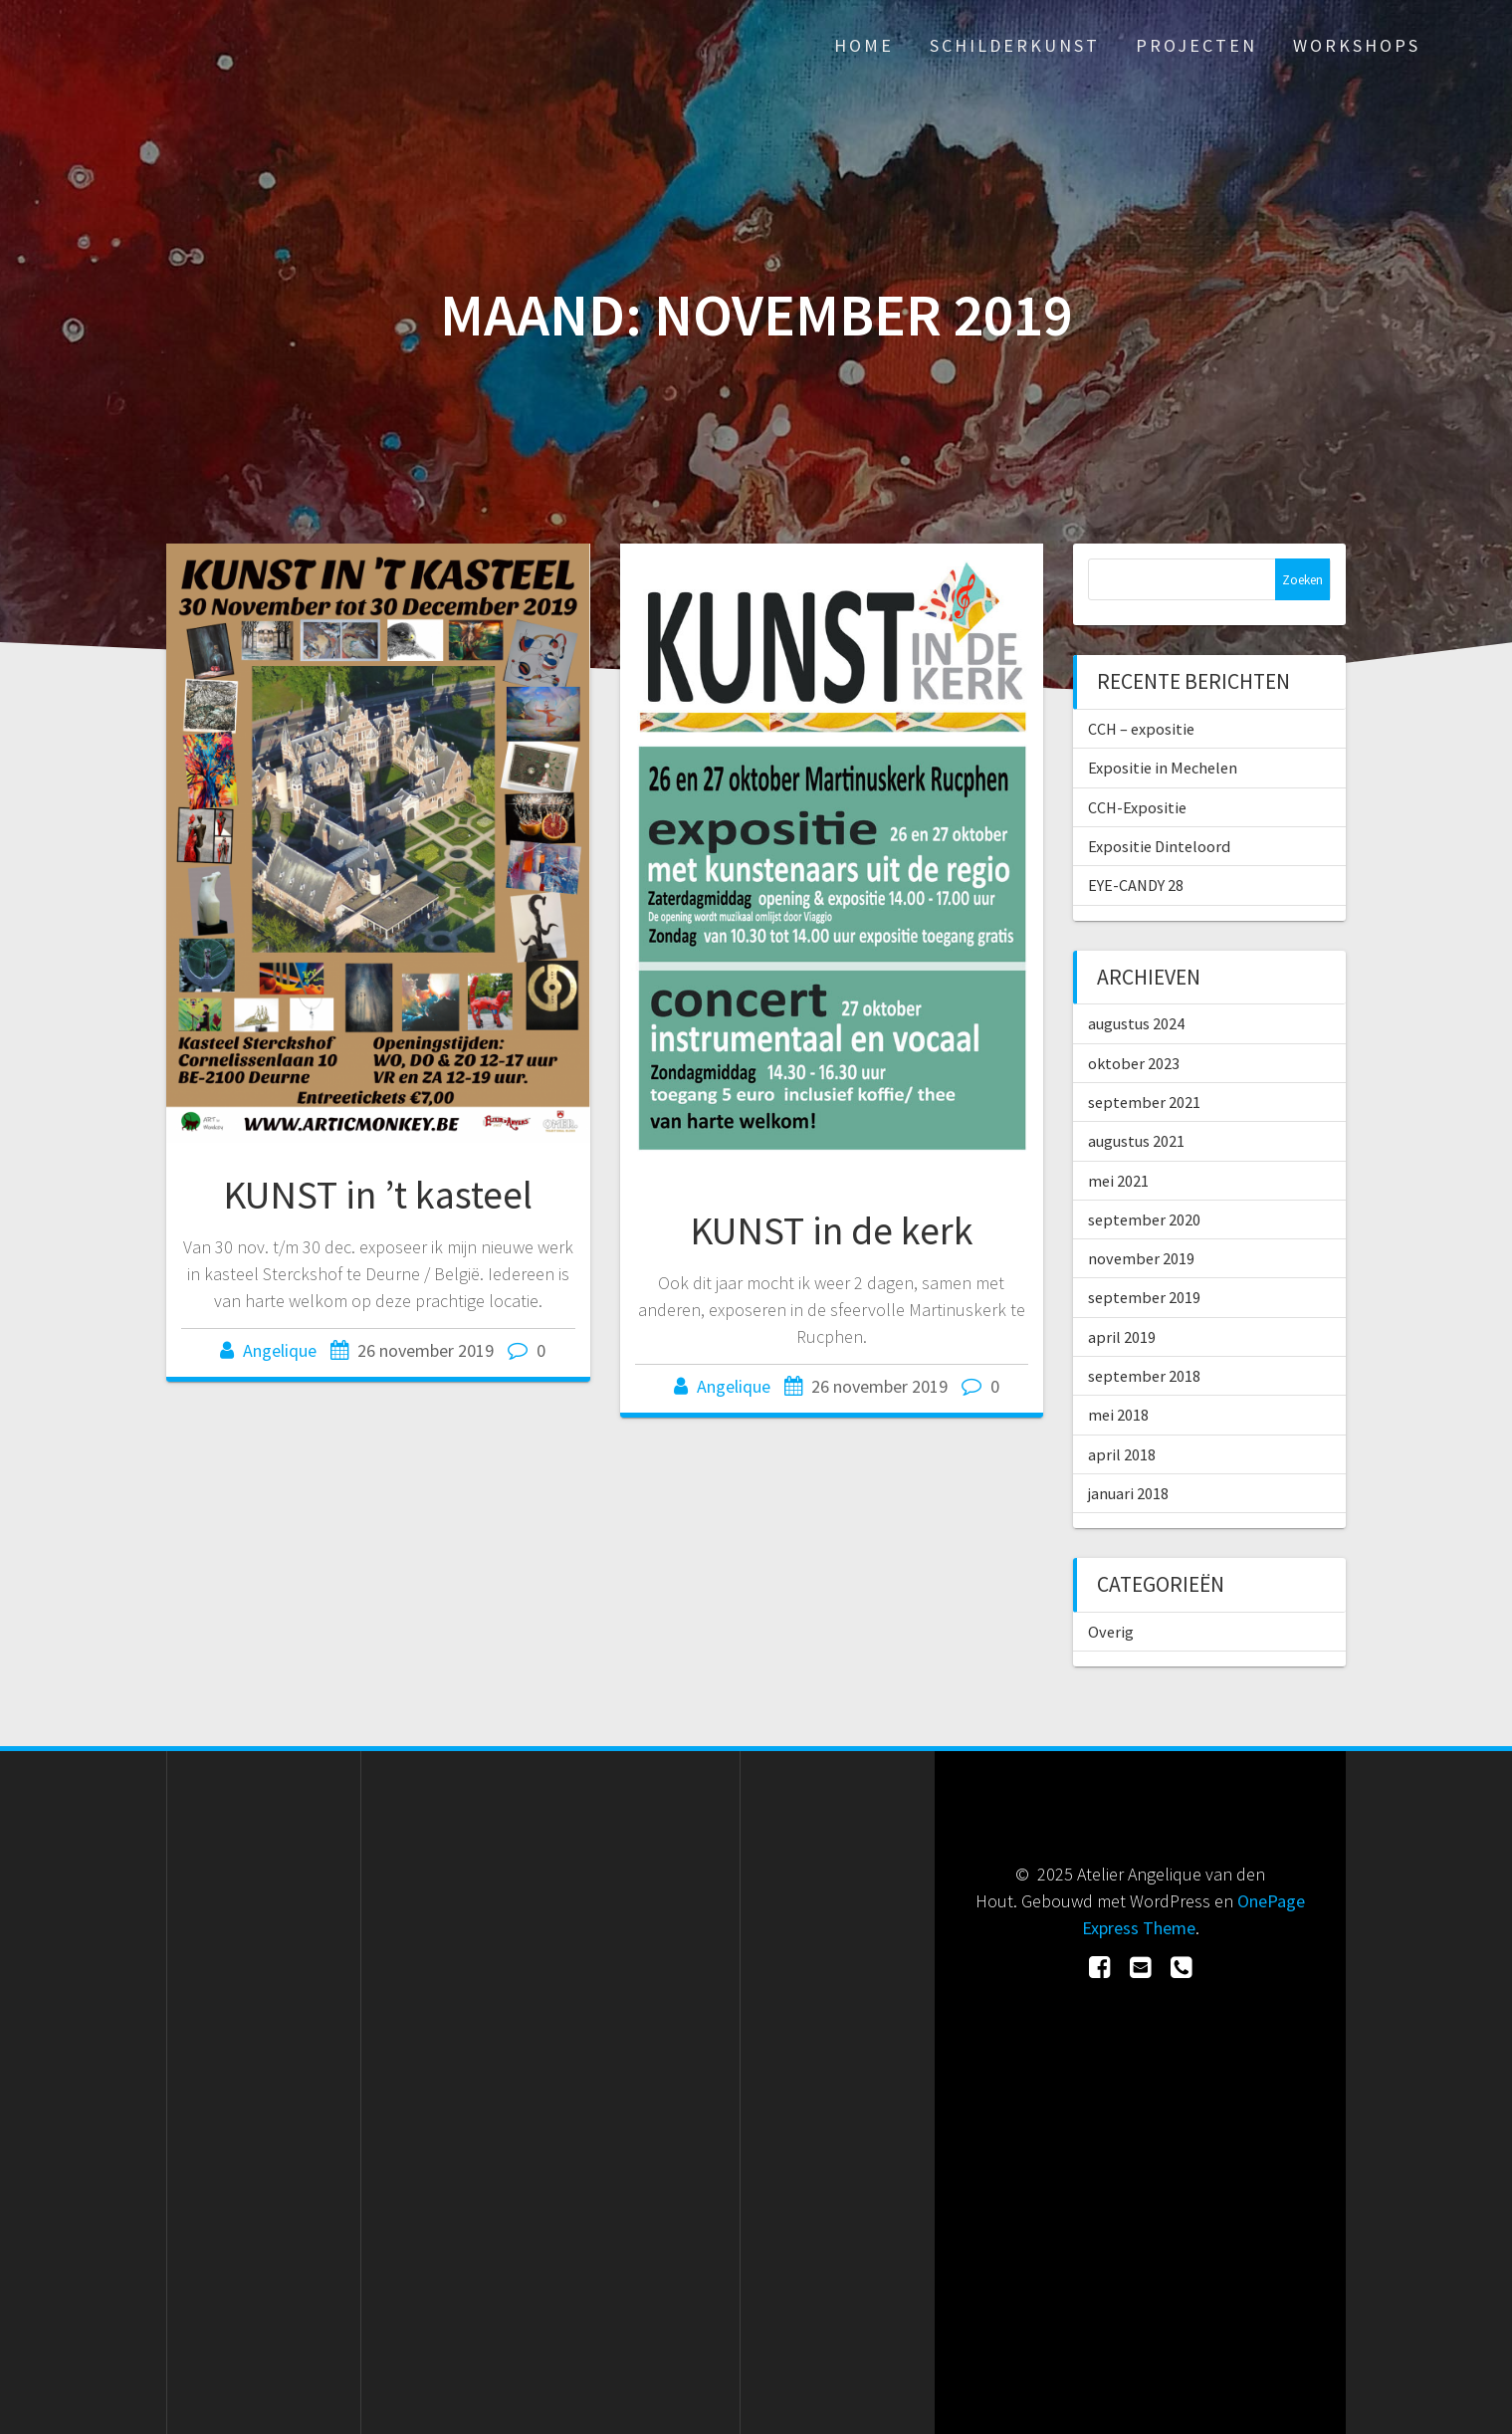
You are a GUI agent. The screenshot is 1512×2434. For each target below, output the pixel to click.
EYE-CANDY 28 (1136, 885)
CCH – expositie (1141, 729)
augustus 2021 (1136, 1141)
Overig (1111, 1632)
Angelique (280, 1350)
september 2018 (1144, 1376)
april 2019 (1122, 1337)
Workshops (1356, 45)
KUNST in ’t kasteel (378, 1194)
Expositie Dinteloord (1159, 846)
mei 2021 (1118, 1181)
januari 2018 (1128, 1493)
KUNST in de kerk (831, 1230)
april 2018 (1122, 1454)
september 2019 (1144, 1297)
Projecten (1196, 45)
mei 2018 (1118, 1415)
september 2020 (1144, 1219)
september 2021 (1144, 1102)
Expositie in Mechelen (1162, 767)
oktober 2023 (1134, 1063)
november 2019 (1141, 1258)
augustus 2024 (1136, 1023)
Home (864, 45)
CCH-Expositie (1137, 807)
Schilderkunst (1015, 45)
